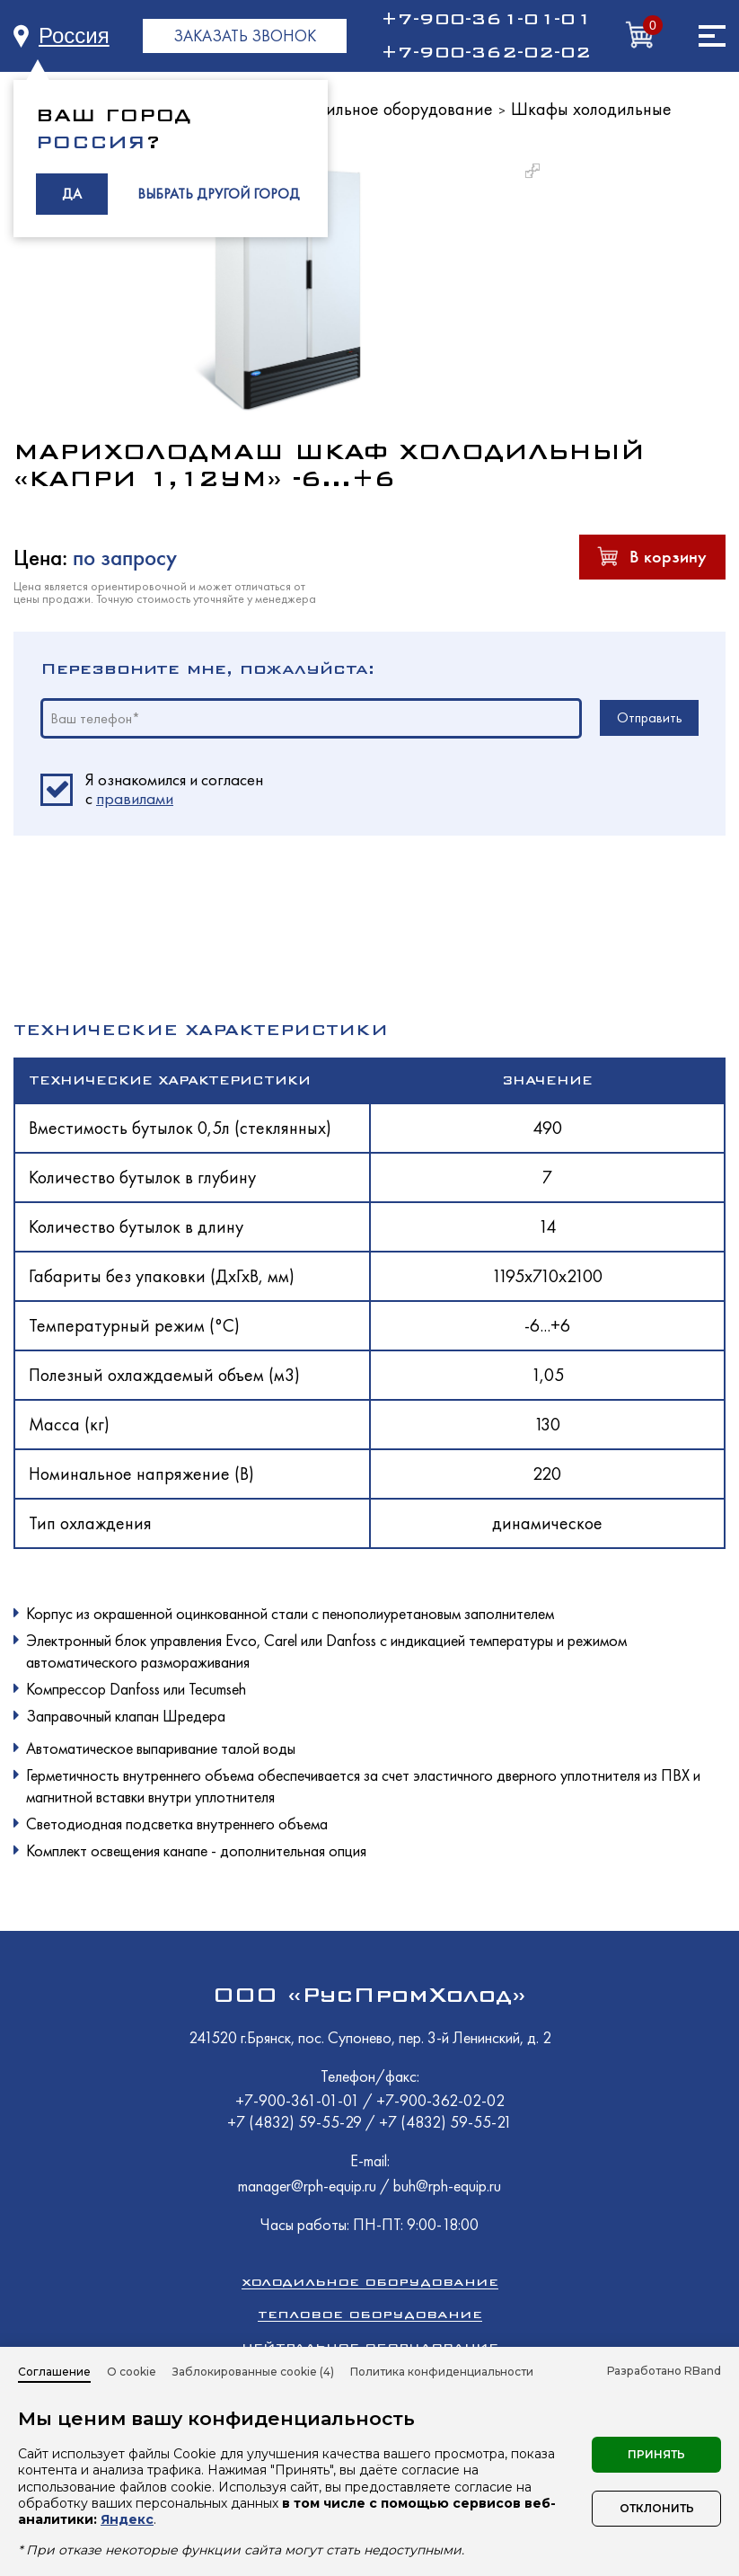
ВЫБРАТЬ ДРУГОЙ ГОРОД (218, 193)
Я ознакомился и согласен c (174, 790)
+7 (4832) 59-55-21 (445, 2121)
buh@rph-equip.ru (447, 2185)
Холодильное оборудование (387, 108)
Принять (656, 2454)
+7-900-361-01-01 (486, 19)
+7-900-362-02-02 (486, 52)
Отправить (649, 717)
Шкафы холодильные (591, 108)
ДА (72, 193)
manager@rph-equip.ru (307, 2185)
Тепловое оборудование (370, 2314)
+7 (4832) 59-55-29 (296, 2121)
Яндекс (127, 2519)
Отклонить (657, 2508)
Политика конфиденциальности (441, 2371)
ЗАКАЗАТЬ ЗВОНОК (244, 35)
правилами (134, 798)
